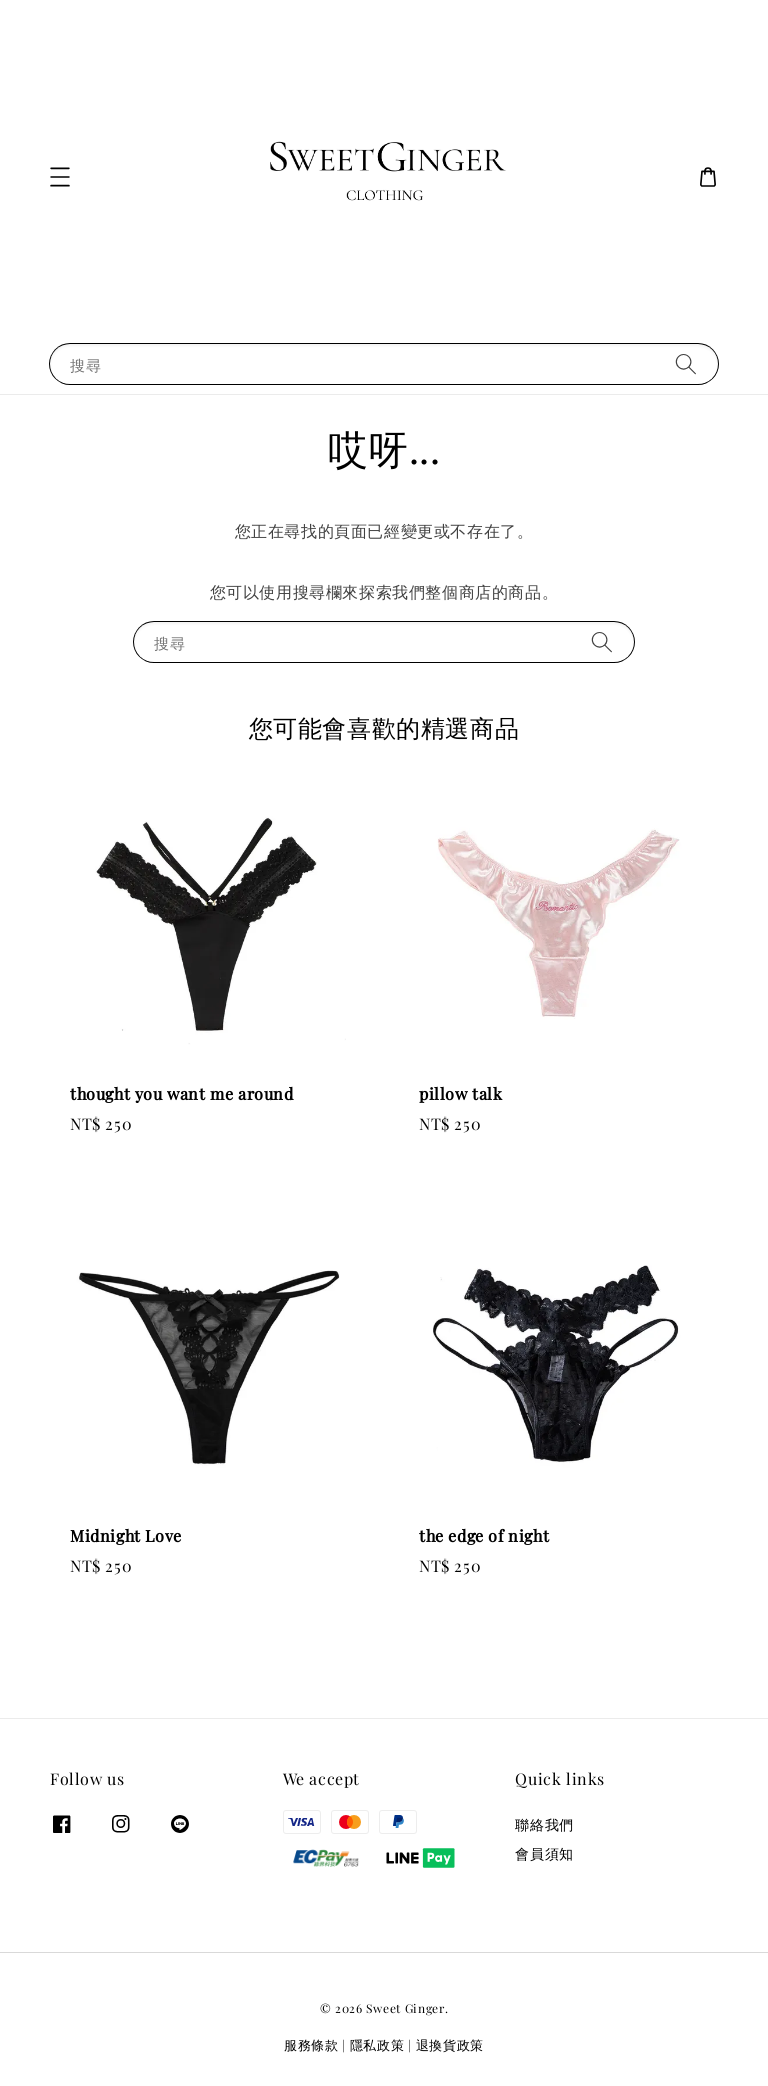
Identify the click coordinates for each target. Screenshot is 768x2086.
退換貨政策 (450, 2044)
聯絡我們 (544, 1825)
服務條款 (311, 2044)
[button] (60, 177)
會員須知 (544, 1853)
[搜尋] (686, 363)
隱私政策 (377, 2044)
